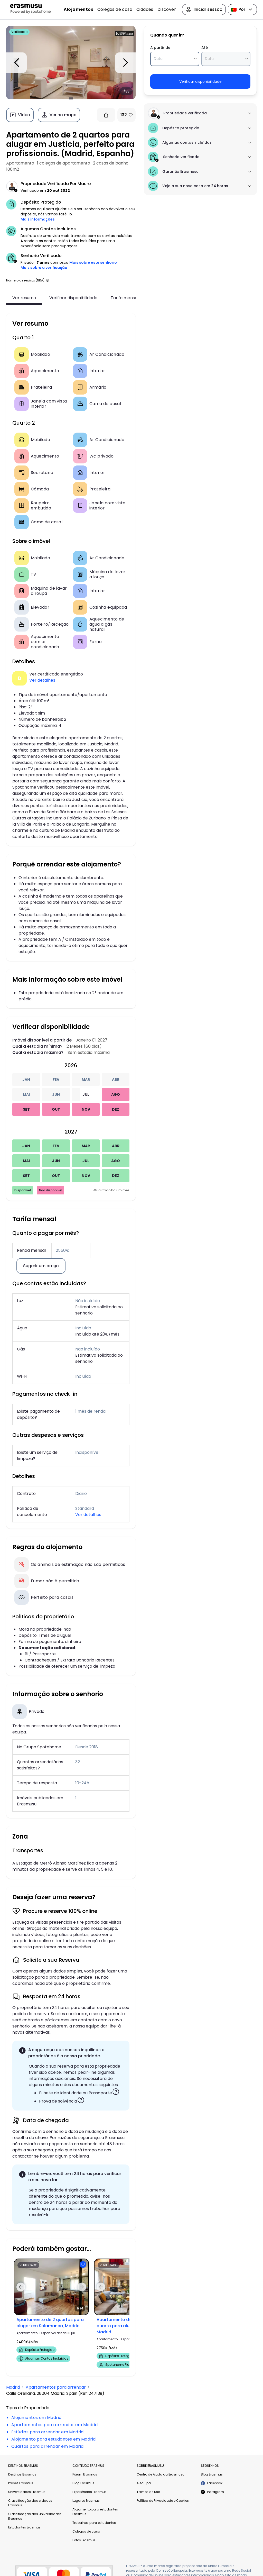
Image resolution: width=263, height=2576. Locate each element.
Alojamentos (78, 9)
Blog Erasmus (83, 2476)
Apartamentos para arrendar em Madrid (54, 2417)
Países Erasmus (20, 2476)
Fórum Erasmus (84, 2467)
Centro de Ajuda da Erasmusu (160, 2467)
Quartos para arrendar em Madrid (47, 2439)
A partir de (160, 47)
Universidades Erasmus (26, 2484)
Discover (166, 9)
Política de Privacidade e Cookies (163, 2493)
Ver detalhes (42, 673)
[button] (47, 273)
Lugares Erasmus (86, 2493)
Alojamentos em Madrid (36, 2410)
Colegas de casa (114, 9)
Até (204, 47)
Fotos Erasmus (84, 2533)
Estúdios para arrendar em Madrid (47, 2425)
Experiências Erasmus (89, 2484)
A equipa (144, 2476)
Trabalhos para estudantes (94, 2515)
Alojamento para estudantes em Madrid (53, 2432)
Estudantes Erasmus (24, 2520)
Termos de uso (148, 2484)
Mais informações (38, 219)
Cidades (144, 9)
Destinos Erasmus (22, 2467)
